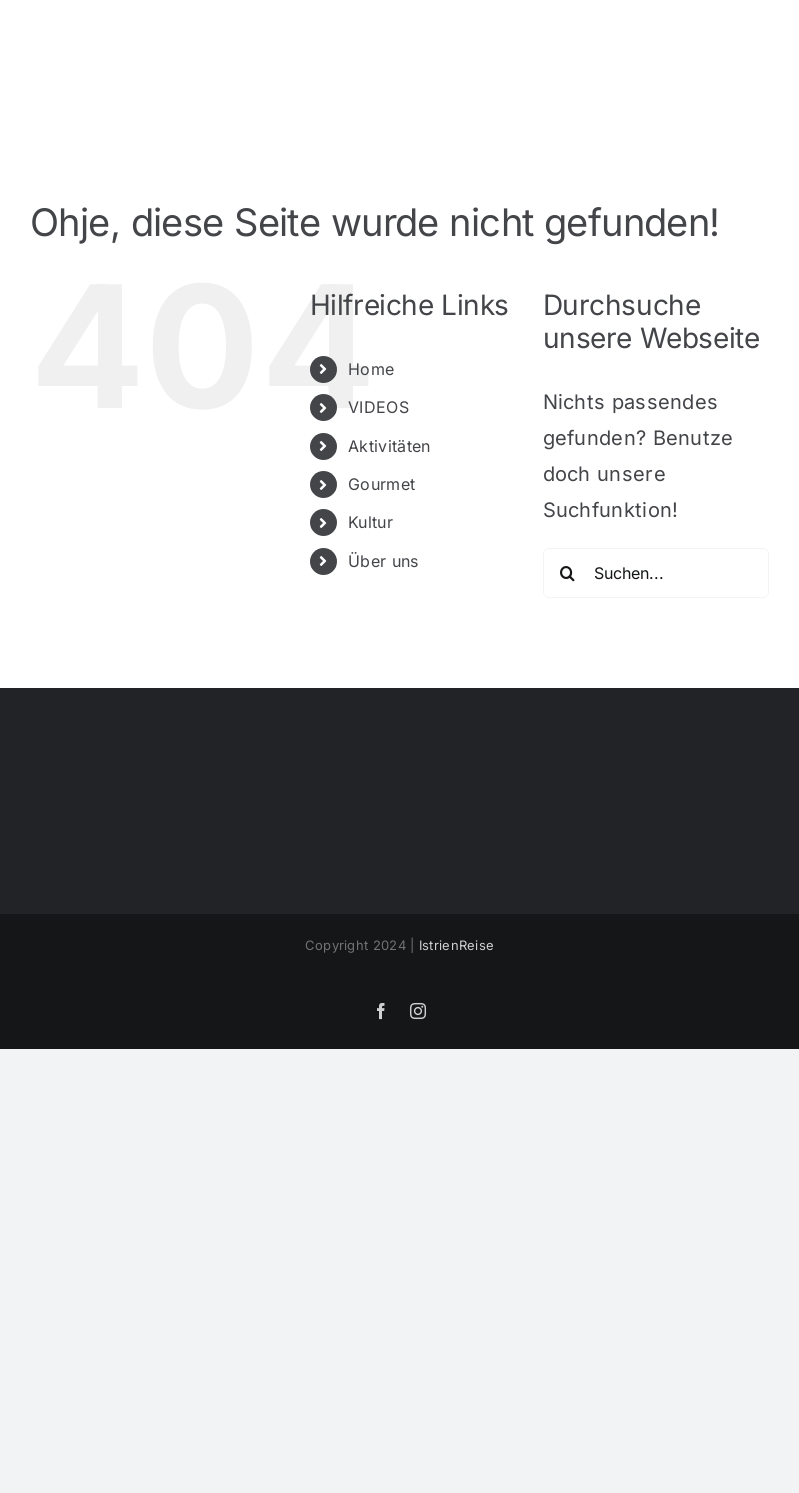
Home (371, 369)
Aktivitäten (389, 446)
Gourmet (381, 484)
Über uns (383, 561)
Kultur (370, 522)
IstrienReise (457, 945)
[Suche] (568, 573)
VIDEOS (378, 407)
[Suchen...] (656, 573)
